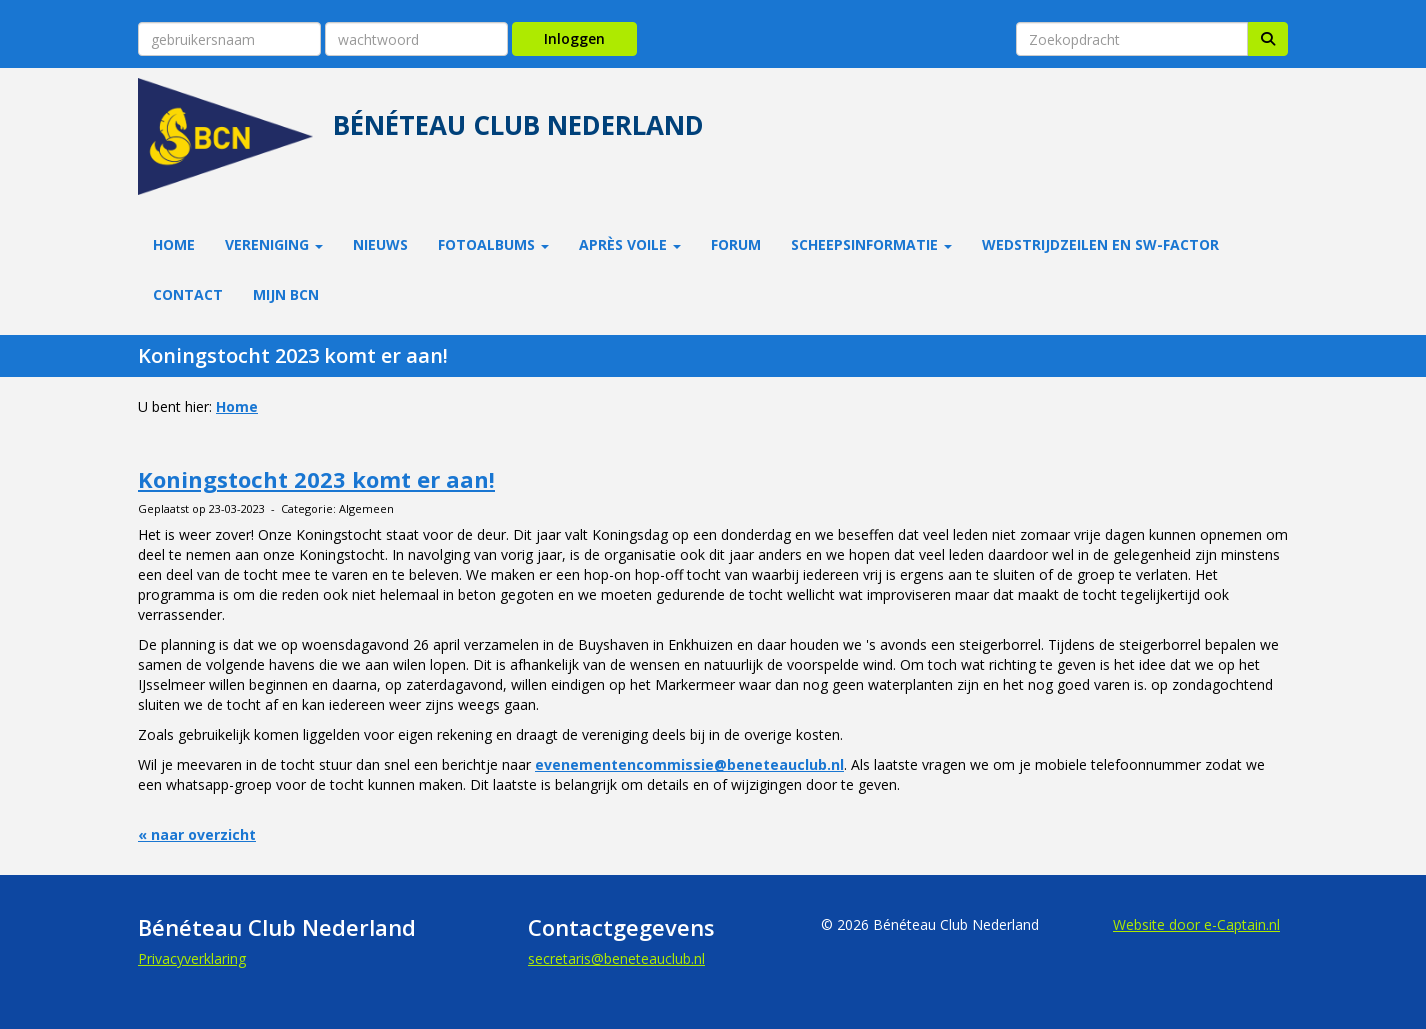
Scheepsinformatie (871, 244)
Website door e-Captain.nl (1196, 924)
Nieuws (380, 244)
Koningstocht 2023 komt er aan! (316, 479)
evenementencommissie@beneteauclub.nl (689, 764)
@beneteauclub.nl (616, 958)
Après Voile (630, 244)
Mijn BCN (286, 294)
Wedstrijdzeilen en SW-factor (1100, 244)
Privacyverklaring (192, 958)
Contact (188, 294)
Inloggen (574, 38)
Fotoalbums (493, 244)
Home (174, 244)
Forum (736, 244)
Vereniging (274, 244)
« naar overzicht (197, 834)
